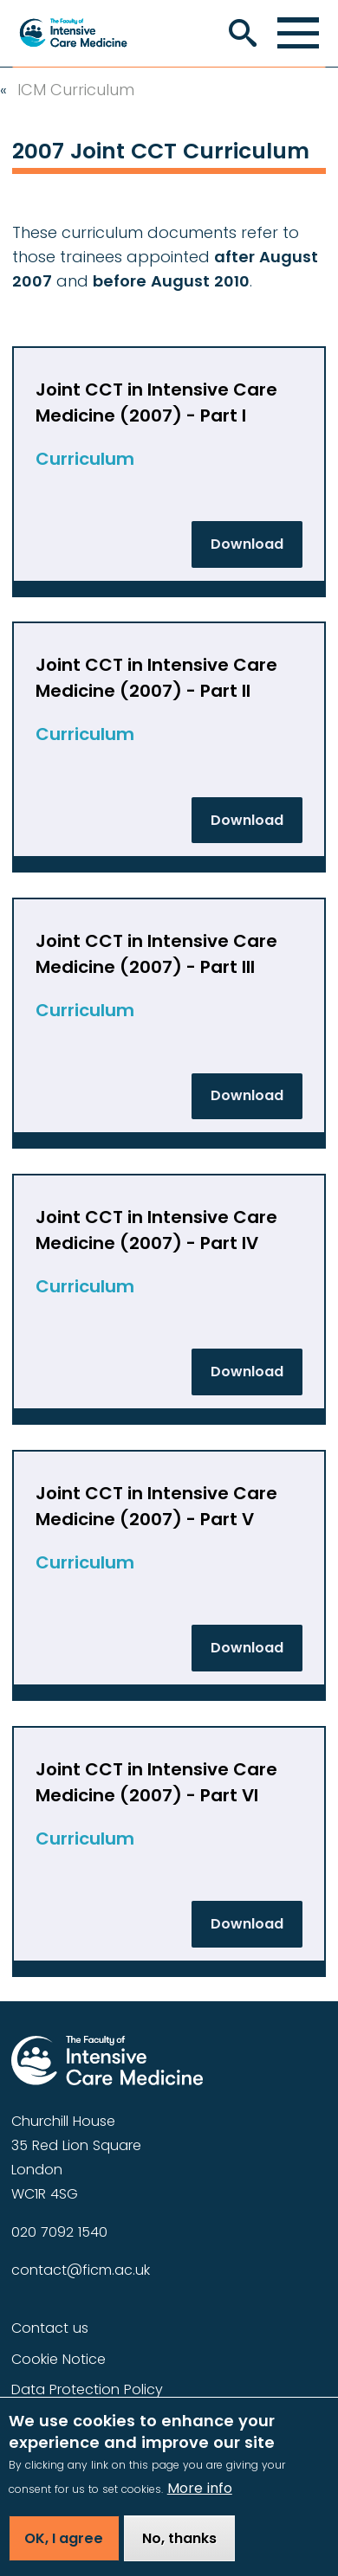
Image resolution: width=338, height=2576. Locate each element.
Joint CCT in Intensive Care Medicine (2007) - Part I (156, 402)
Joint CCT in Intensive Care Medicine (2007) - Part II (156, 678)
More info (199, 2504)
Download (247, 544)
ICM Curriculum (75, 90)
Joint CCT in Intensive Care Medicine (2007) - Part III (156, 954)
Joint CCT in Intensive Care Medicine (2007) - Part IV (156, 1230)
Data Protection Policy (87, 2389)
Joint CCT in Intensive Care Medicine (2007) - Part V (156, 1506)
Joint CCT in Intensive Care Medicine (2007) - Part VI (156, 1782)
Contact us (49, 2328)
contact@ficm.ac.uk (80, 2270)
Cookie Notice (58, 2359)
